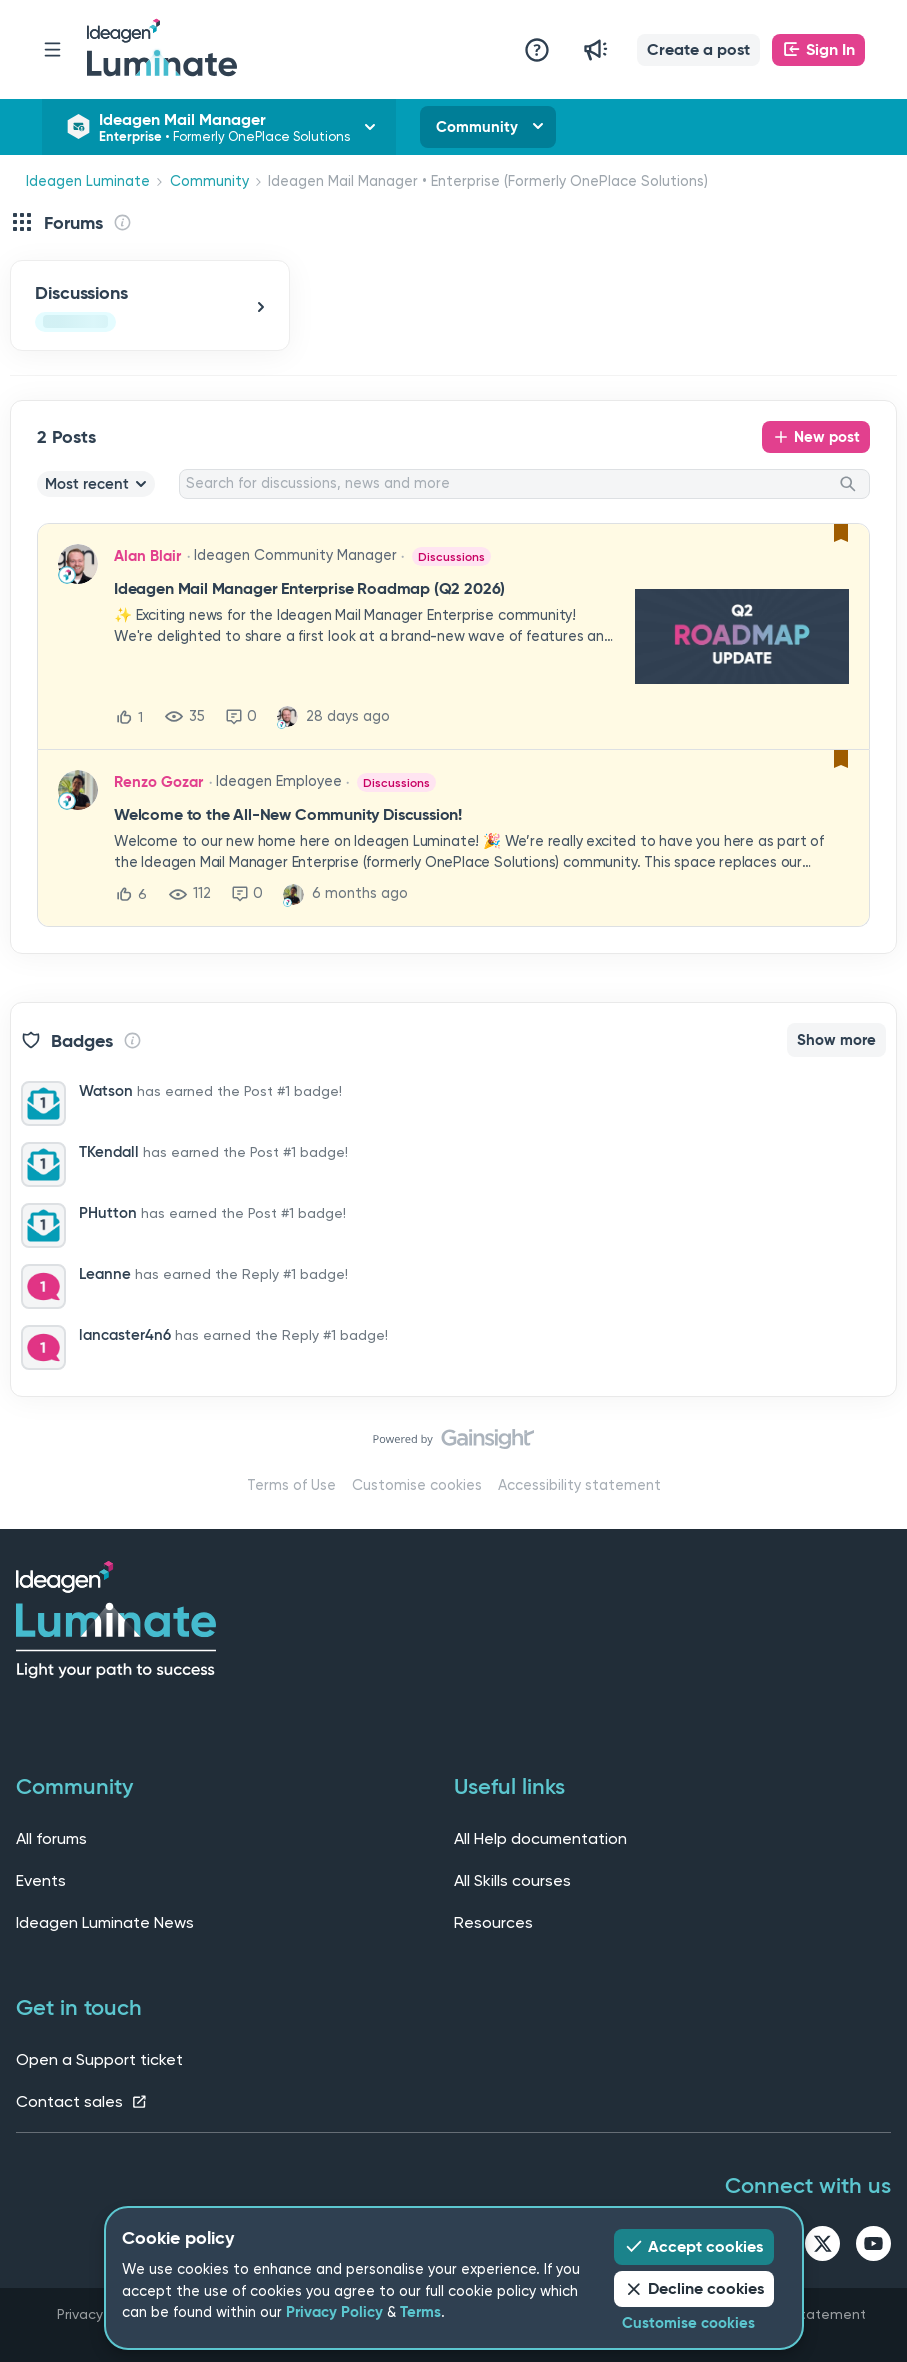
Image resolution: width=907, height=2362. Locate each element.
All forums (51, 1838)
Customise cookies (417, 1485)
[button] (698, 50)
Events (41, 1880)
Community (477, 127)
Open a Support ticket (99, 2059)
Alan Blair (147, 556)
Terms (420, 2312)
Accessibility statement (579, 1485)
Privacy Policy (334, 2312)
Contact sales (82, 2101)
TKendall (109, 1152)
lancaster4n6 (125, 1335)
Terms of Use (291, 1485)
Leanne (105, 1274)
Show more (836, 1040)
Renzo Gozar (158, 782)
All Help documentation (540, 1838)
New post (827, 437)
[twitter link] (822, 2247)
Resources (493, 1922)
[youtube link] (873, 2247)
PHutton (108, 1213)
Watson (106, 1091)
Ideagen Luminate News (105, 1922)
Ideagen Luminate (88, 181)
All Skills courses (512, 1880)
